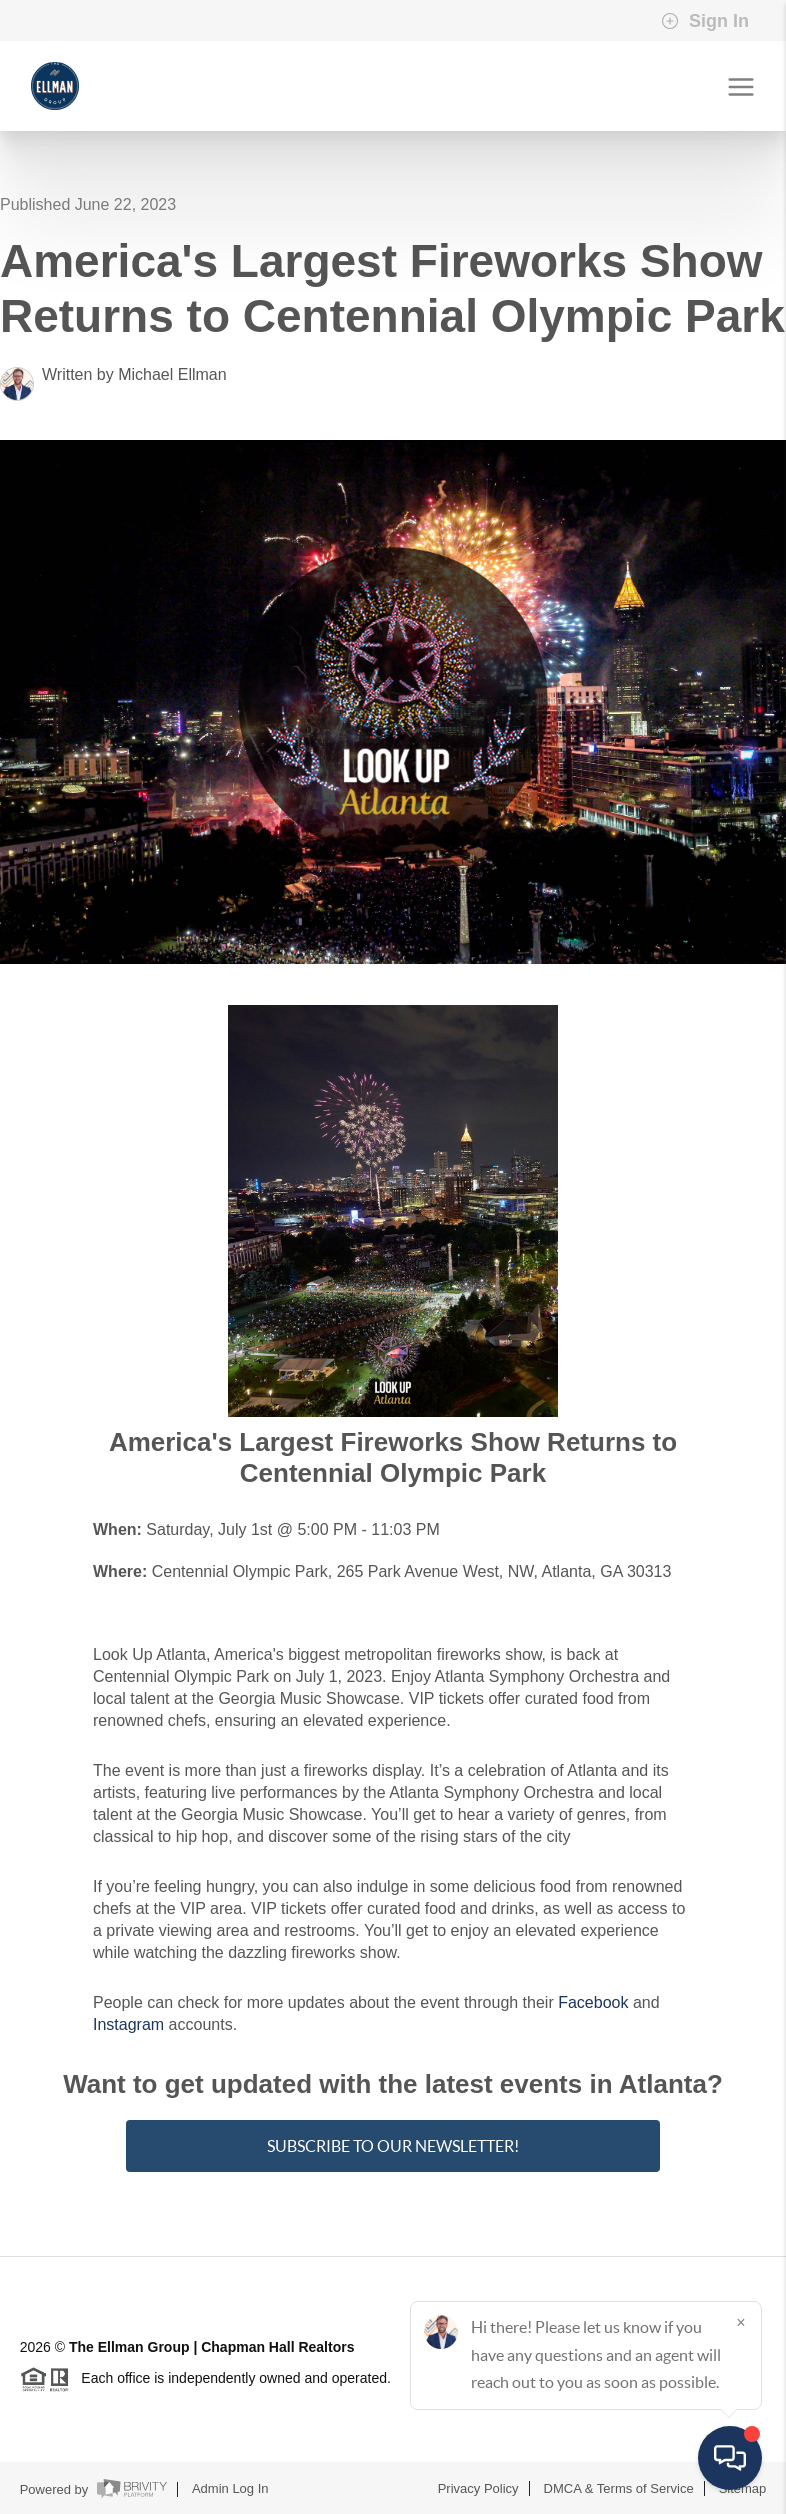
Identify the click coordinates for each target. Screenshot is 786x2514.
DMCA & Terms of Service (619, 2488)
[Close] (741, 2322)
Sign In (705, 21)
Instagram (128, 2024)
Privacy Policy (478, 2488)
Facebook (593, 2002)
